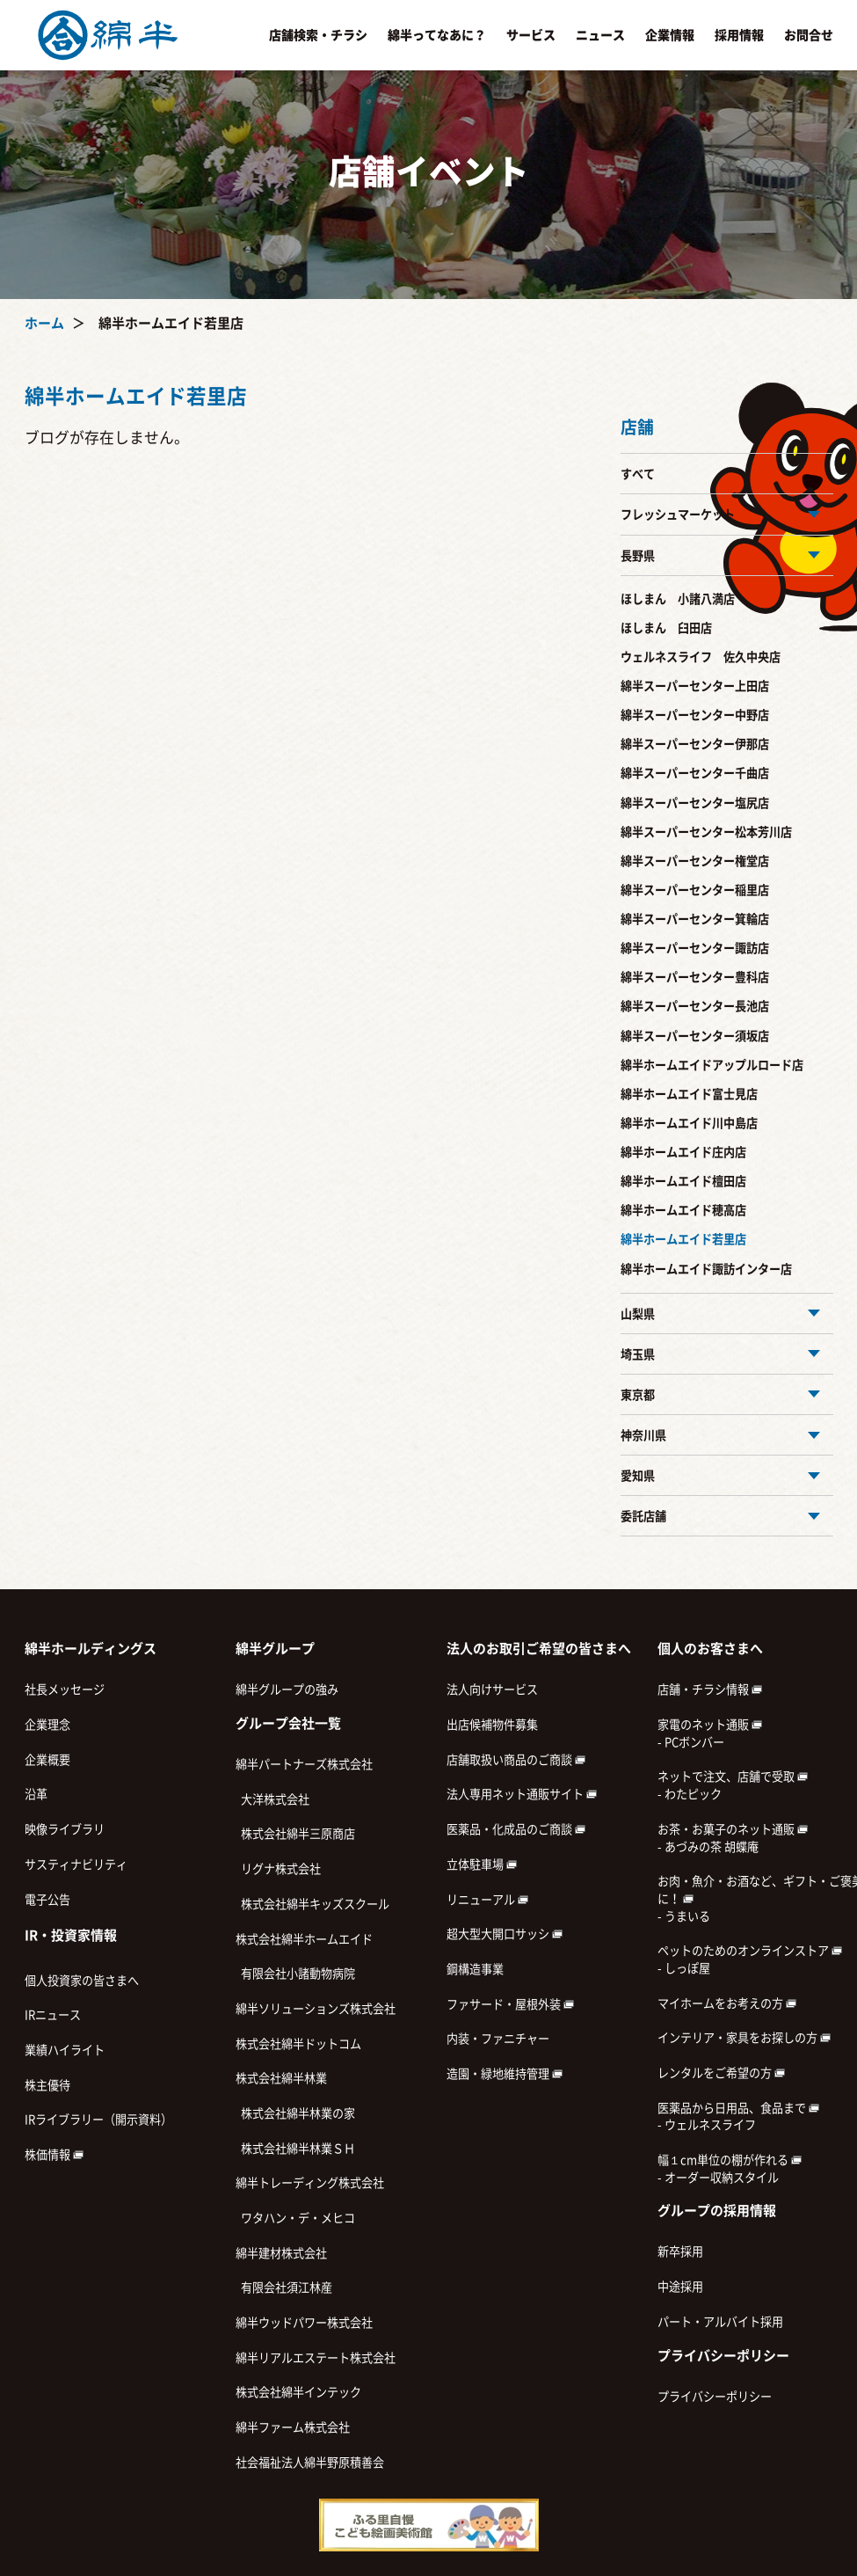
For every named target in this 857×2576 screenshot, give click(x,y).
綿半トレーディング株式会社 (310, 2183)
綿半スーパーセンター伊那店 (695, 744)
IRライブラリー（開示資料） (98, 2119)
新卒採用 (680, 2251)
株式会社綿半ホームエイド (304, 1939)
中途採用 (680, 2286)
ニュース (600, 35)
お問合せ (808, 35)
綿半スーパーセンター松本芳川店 (706, 832)
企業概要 (47, 1760)
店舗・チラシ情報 (709, 1689)
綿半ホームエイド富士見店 (689, 1094)
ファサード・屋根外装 (510, 2004)
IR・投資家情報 (71, 1935)
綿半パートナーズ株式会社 (304, 1764)
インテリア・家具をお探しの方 (744, 2038)
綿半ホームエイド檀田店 (683, 1181)
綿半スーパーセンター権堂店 (695, 861)
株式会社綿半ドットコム (298, 2044)
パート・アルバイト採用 (720, 2322)
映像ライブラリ (65, 1829)
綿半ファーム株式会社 (293, 2427)
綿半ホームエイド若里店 (683, 1239)
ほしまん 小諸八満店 (678, 599)
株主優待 (47, 2085)
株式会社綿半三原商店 (295, 1834)
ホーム (44, 323)
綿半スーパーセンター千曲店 (695, 773)
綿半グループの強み (287, 1689)
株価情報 (54, 2155)
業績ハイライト (65, 2050)
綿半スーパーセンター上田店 (695, 686)
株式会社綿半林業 (281, 2078)
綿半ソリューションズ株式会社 (316, 2009)
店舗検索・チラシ (318, 35)
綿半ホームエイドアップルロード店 (712, 1065)
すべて (638, 474)
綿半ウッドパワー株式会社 (304, 2323)
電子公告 (47, 1900)
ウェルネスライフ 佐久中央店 (701, 657)
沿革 (36, 1794)
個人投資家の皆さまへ (82, 1980)
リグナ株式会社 (278, 1869)
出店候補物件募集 (492, 1725)
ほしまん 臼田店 (666, 628)
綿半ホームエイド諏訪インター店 (706, 1269)
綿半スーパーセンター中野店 (695, 715)
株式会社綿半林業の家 (295, 2113)
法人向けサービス (492, 1689)
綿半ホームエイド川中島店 (689, 1123)
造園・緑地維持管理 (505, 2074)
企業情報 (669, 35)
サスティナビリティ (76, 1864)
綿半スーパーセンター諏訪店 (695, 948)
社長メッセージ (65, 1689)
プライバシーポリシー (714, 2396)
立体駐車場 (482, 1864)
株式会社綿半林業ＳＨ (295, 2148)
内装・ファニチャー (498, 2038)
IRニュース (53, 2015)
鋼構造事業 (475, 1969)
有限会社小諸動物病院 (295, 1973)
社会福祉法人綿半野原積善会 (310, 2462)
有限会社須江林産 (284, 2287)
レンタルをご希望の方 (721, 2073)
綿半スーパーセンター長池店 (695, 1006)
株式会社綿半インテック (298, 2392)
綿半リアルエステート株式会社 (316, 2358)
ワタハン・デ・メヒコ (295, 2218)
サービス (531, 35)
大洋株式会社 (272, 1799)
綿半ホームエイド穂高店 (683, 1210)
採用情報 (739, 35)
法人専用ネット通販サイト (522, 1794)
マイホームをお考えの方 (726, 2003)
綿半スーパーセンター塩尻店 (695, 803)
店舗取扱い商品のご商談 (516, 1760)
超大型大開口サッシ (505, 1934)
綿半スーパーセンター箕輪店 (695, 919)
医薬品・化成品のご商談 (516, 1829)
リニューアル (487, 1900)
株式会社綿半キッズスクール (312, 1904)
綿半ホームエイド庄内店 (683, 1152)
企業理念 (47, 1725)
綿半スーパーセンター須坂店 (695, 1036)
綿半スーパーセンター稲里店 (695, 890)
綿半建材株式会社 (281, 2253)
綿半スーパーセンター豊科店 (695, 977)
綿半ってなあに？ (437, 35)
